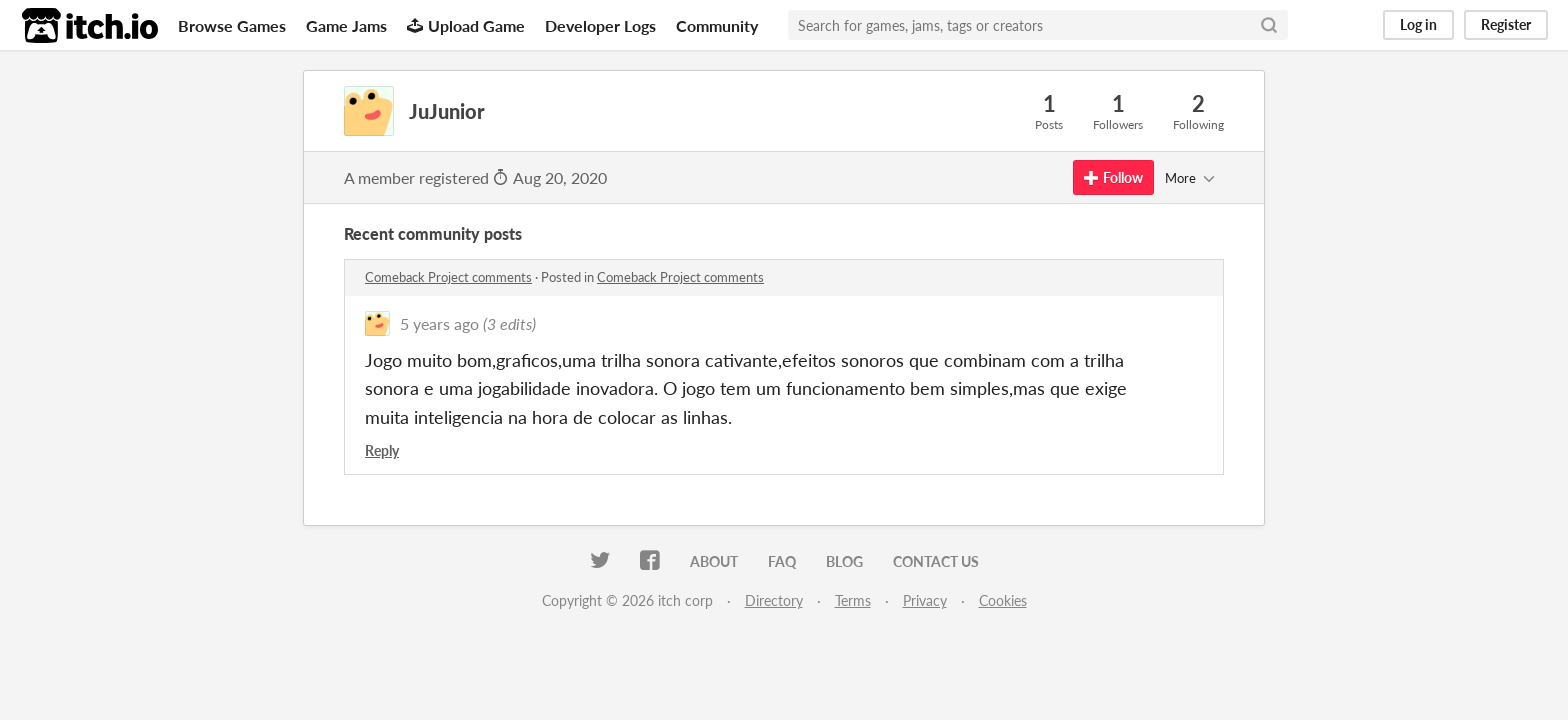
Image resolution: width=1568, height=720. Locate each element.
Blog (844, 561)
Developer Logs (600, 25)
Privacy (925, 600)
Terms (853, 600)
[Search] (1269, 25)
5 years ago (439, 323)
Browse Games (232, 25)
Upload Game (466, 25)
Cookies (1003, 600)
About (714, 561)
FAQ (782, 561)
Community (717, 25)
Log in (1418, 24)
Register (1506, 24)
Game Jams (346, 25)
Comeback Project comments (448, 277)
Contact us (936, 561)
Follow (1113, 177)
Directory (774, 600)
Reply (382, 450)
